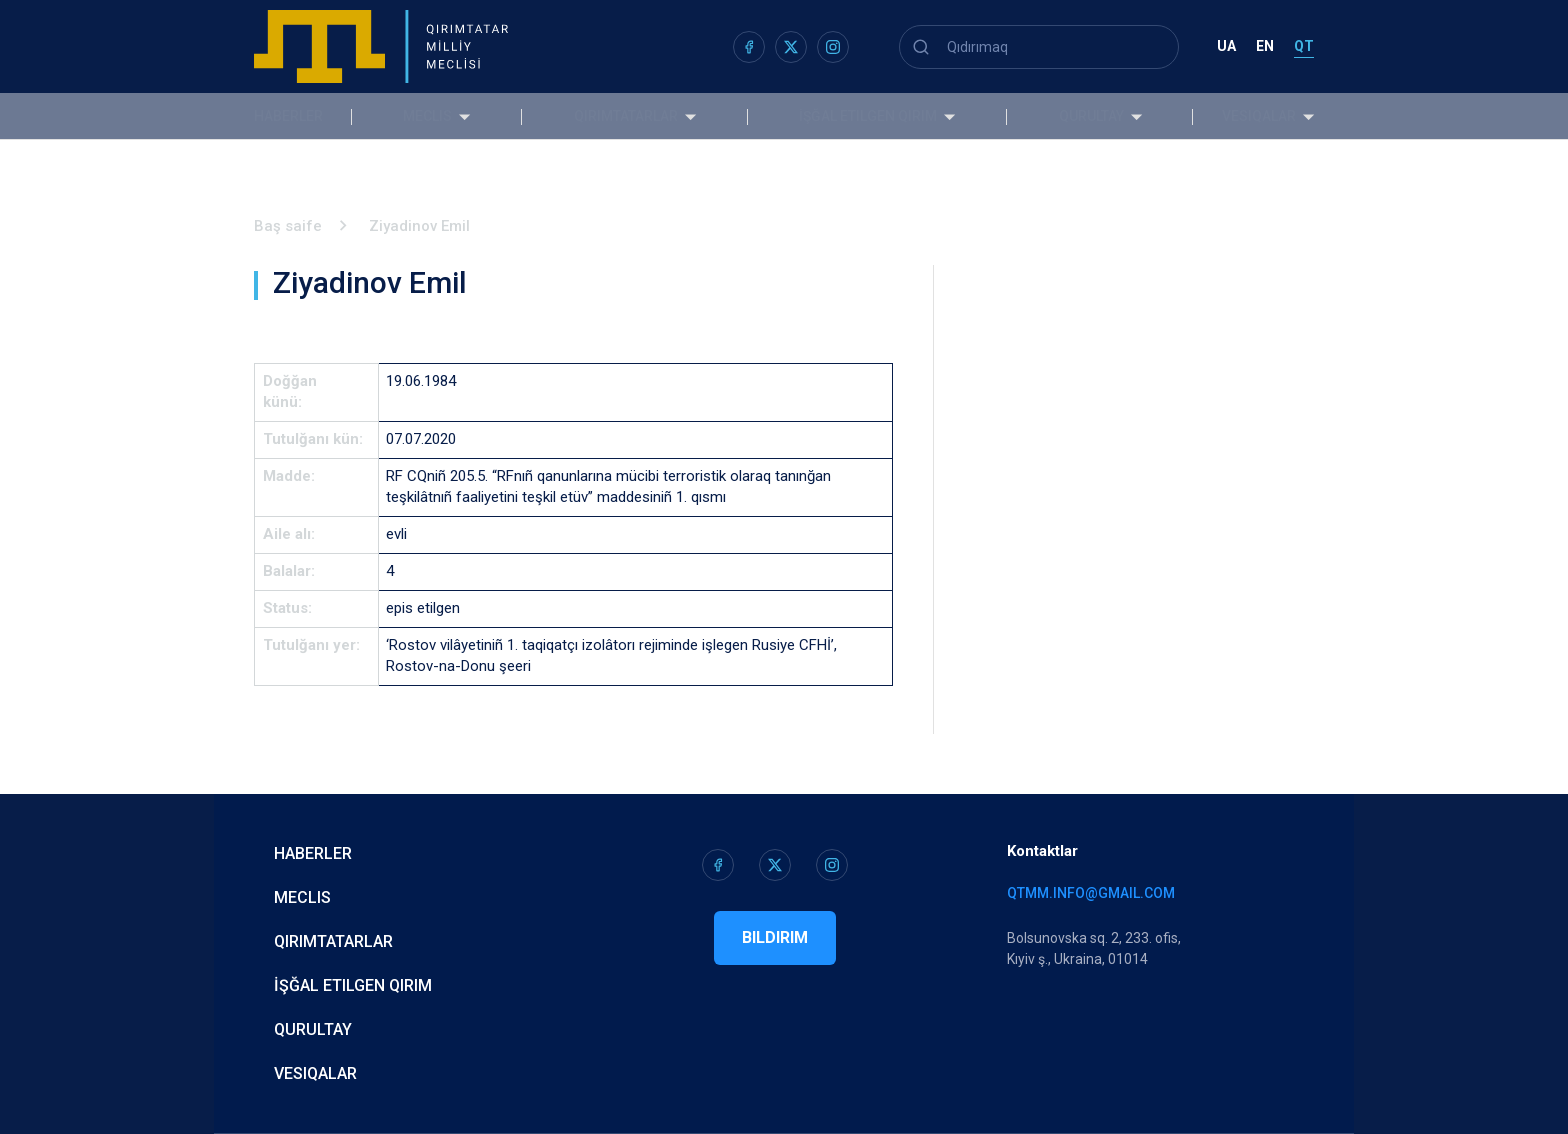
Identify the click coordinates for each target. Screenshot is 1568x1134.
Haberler (288, 116)
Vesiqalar (1259, 116)
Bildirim (775, 937)
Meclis (443, 116)
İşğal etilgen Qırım (863, 116)
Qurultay (1075, 116)
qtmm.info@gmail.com (1091, 893)
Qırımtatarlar (631, 116)
